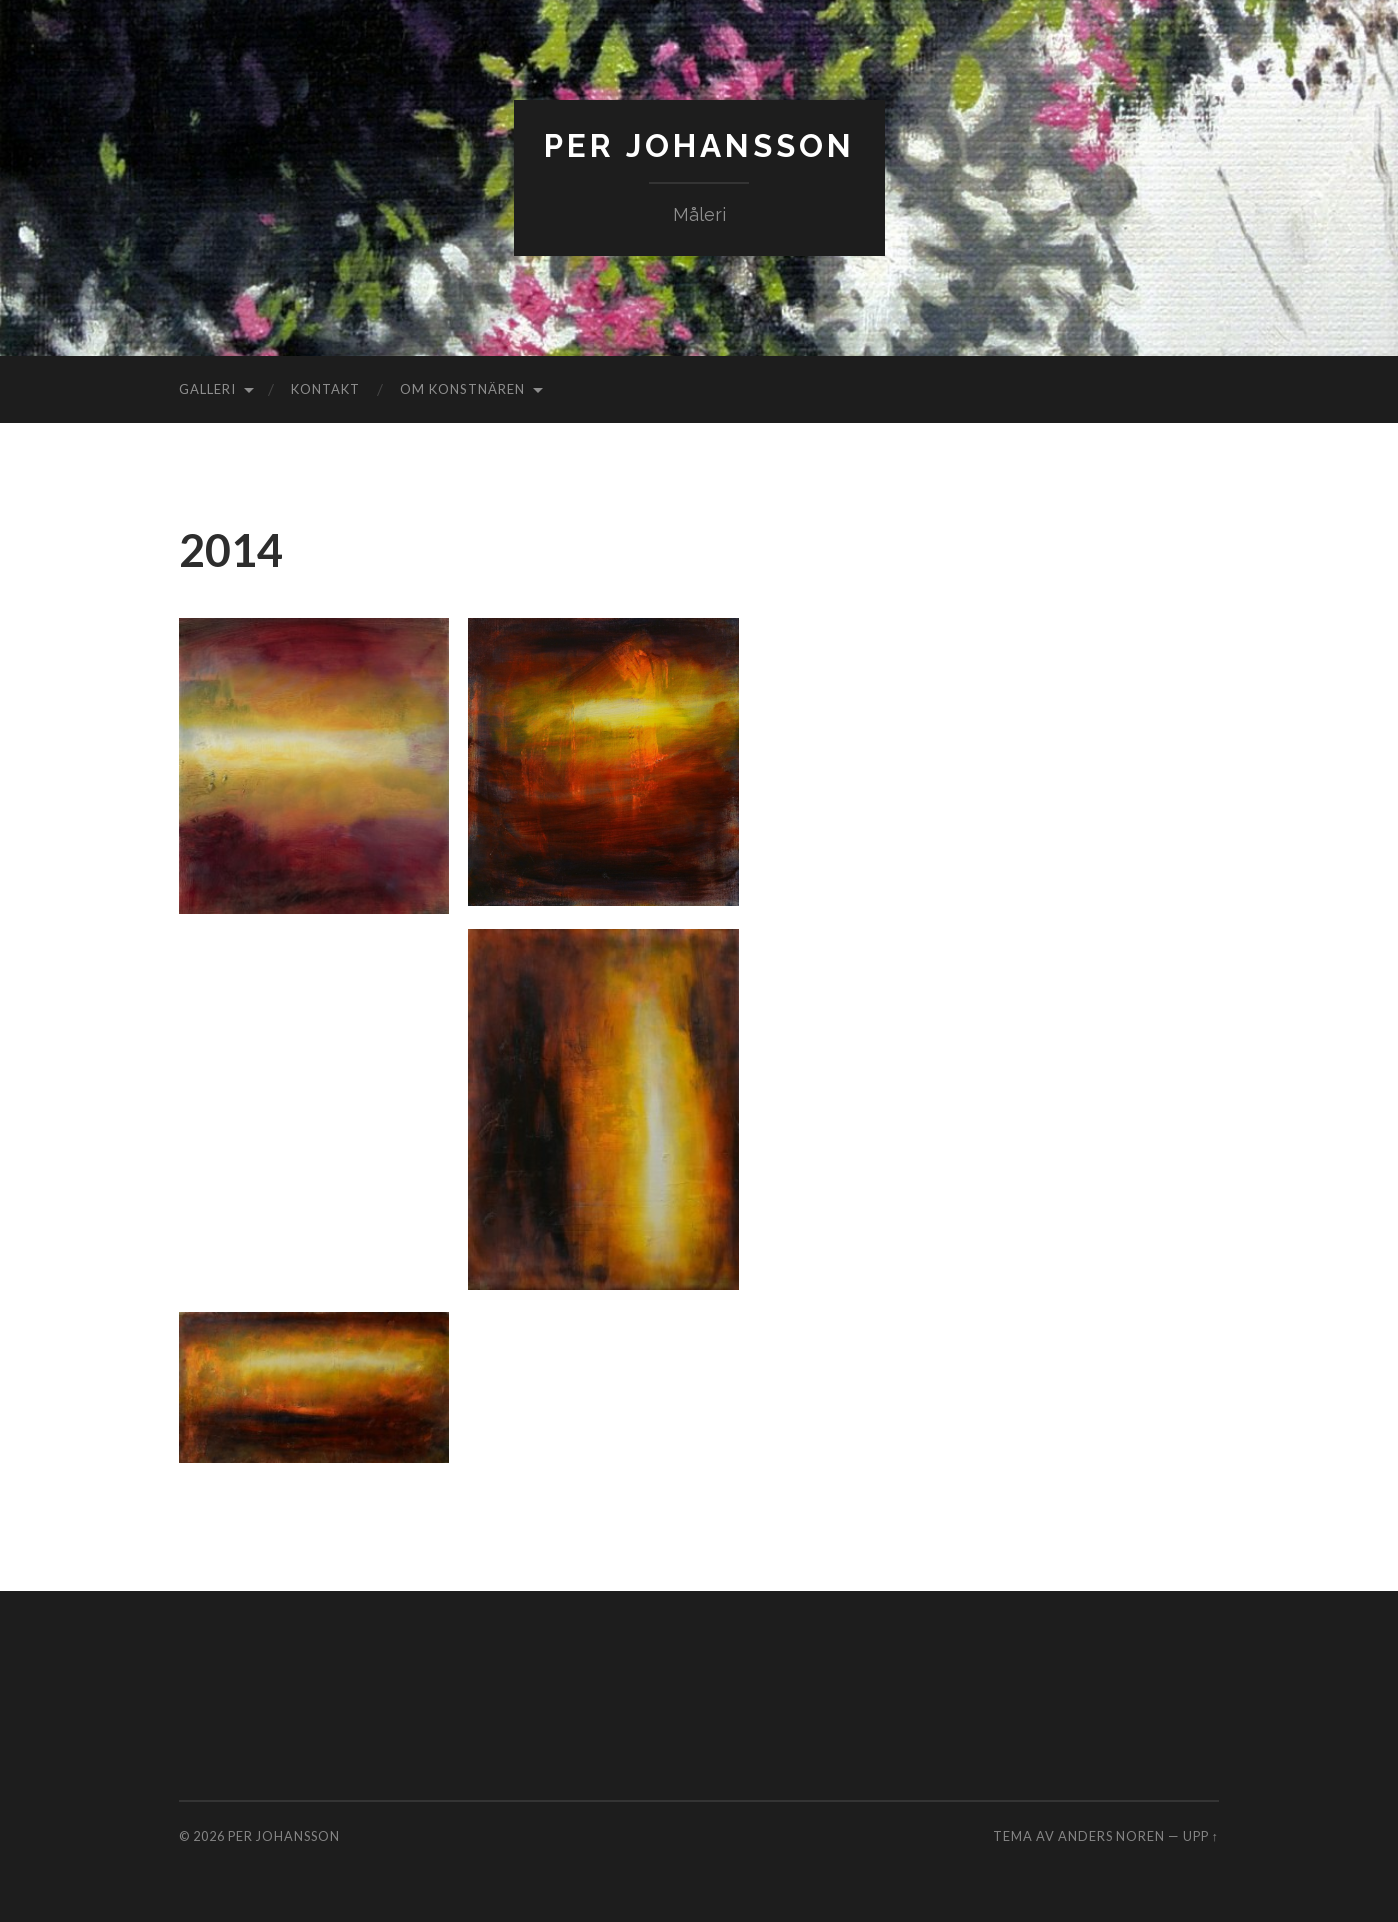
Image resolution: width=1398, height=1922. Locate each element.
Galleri (207, 389)
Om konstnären (462, 389)
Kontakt (325, 389)
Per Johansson (699, 145)
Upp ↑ (1201, 1836)
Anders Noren (1111, 1836)
